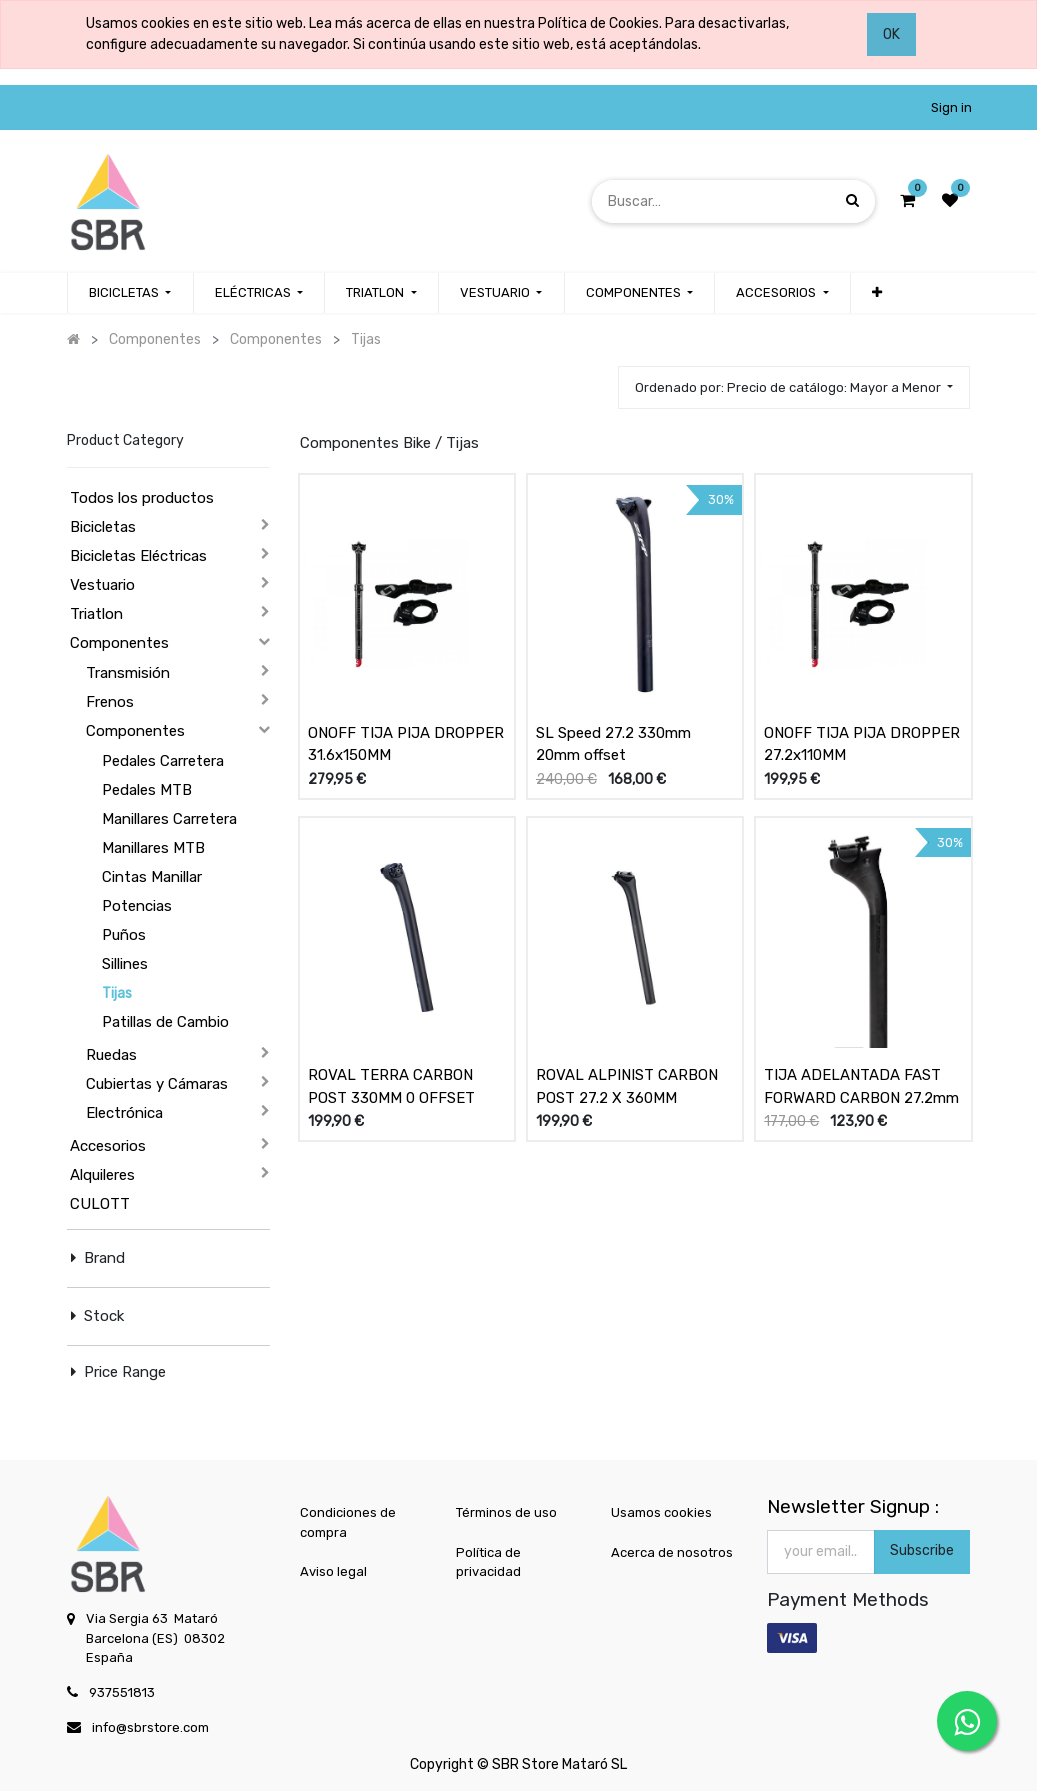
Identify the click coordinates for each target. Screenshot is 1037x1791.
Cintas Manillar (152, 877)
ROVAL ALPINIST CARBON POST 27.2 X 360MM (627, 1086)
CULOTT (100, 1204)
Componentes (119, 643)
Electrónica (124, 1113)
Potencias (137, 906)
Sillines (125, 964)
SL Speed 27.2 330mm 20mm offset (613, 744)
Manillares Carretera (169, 819)
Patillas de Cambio (165, 1022)
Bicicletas (103, 527)
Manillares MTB (153, 848)
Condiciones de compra (348, 1522)
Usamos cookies (661, 1512)
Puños (124, 935)
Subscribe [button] (922, 1550)
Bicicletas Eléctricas (138, 556)
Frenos (110, 702)
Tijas (117, 993)
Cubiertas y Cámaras (157, 1084)
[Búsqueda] (852, 200)
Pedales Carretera (163, 761)
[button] (877, 293)
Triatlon (96, 614)
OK (891, 34)
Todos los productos (142, 498)
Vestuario (102, 585)
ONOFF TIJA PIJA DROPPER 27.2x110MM (862, 744)
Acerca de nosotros (672, 1552)
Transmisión (128, 673)
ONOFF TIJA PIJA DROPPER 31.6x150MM (406, 744)
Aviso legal (333, 1571)
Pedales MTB (147, 790)
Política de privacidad (488, 1562)
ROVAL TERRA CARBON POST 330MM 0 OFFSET (391, 1086)
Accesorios (108, 1146)
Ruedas (111, 1055)
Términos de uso (506, 1512)
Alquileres (102, 1175)
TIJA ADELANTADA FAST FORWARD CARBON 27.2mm (861, 1086)
